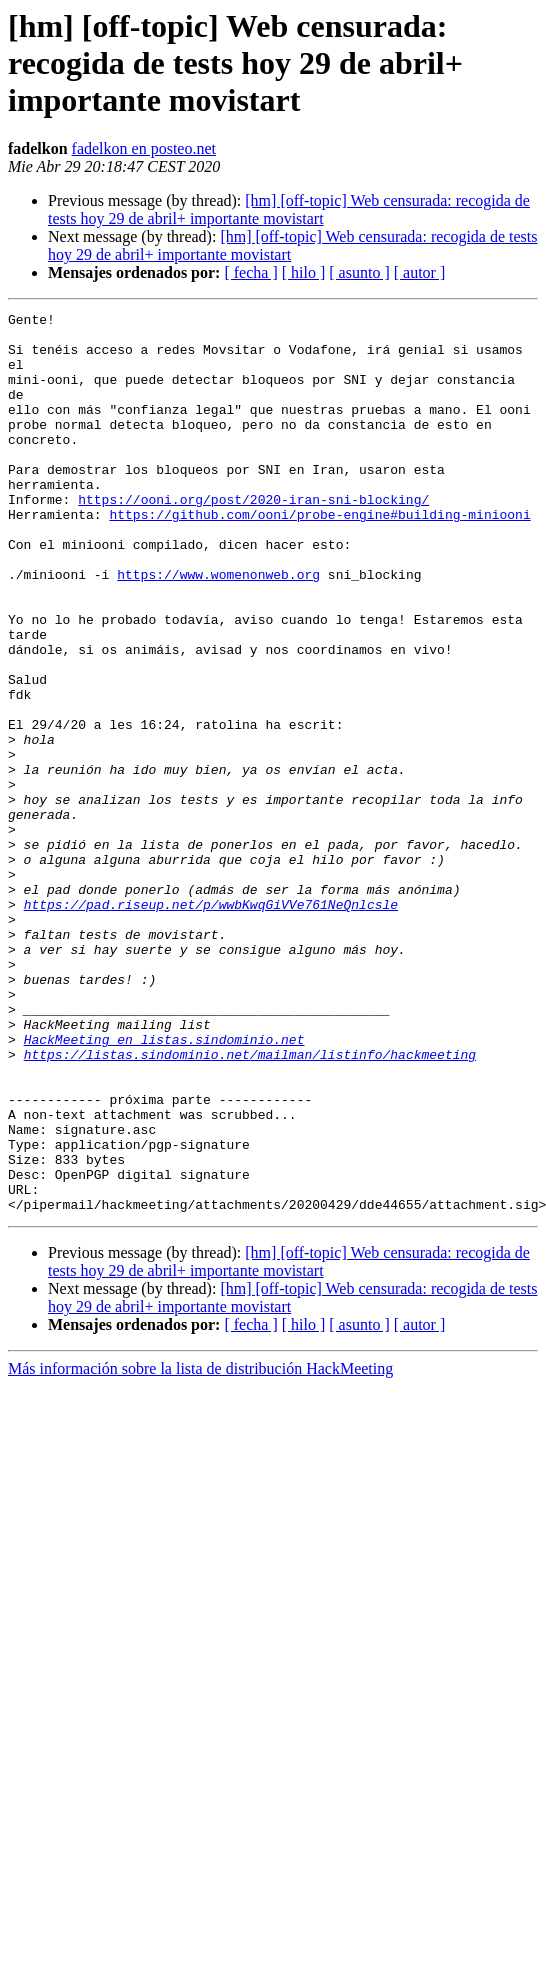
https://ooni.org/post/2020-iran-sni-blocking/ (253, 538)
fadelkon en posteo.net (144, 148)
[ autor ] (420, 272)
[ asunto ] (359, 272)
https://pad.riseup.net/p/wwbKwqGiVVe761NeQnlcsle (211, 1024)
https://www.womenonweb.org (218, 628)
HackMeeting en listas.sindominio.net (164, 1186)
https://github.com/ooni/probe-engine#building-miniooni (319, 556)
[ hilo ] (304, 272)
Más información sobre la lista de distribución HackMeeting (200, 1548)
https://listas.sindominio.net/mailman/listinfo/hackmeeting (250, 1204)
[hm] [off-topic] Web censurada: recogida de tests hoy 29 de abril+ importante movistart (289, 209)
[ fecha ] (250, 272)
